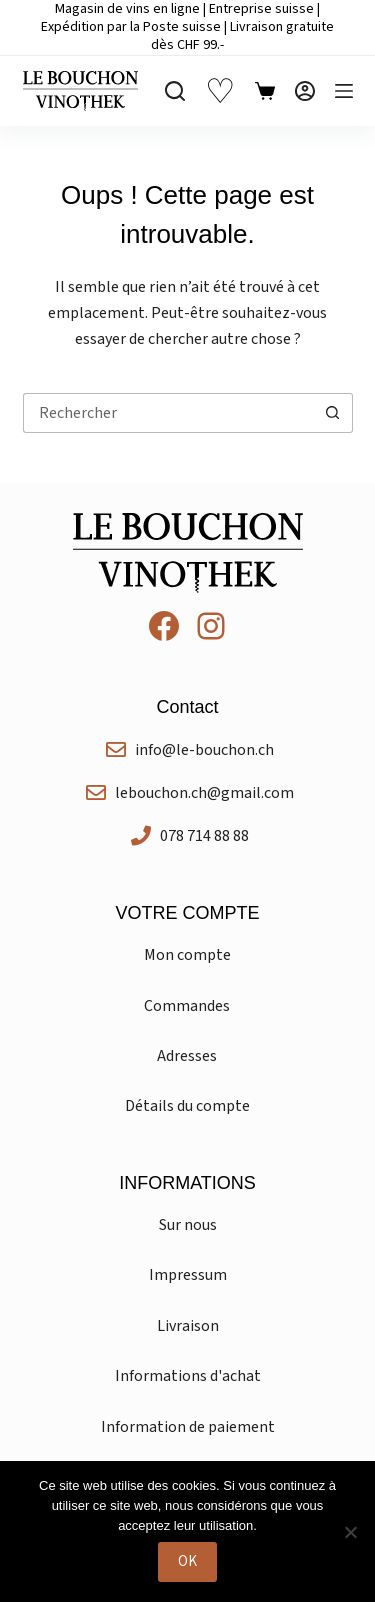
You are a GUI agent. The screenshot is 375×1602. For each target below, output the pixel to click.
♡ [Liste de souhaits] (220, 91)
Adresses (187, 1056)
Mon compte (187, 955)
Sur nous (188, 1225)
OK (187, 1561)
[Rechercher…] (168, 413)
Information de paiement (188, 1427)
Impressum (188, 1275)
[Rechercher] (175, 91)
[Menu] (344, 91)
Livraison (188, 1326)
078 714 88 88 (204, 836)
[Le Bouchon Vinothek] (80, 91)
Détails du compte (187, 1106)
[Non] (350, 1532)
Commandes (187, 1006)
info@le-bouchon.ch (204, 750)
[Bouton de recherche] (333, 413)
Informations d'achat (188, 1376)
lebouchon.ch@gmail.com (204, 793)
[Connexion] (305, 91)
